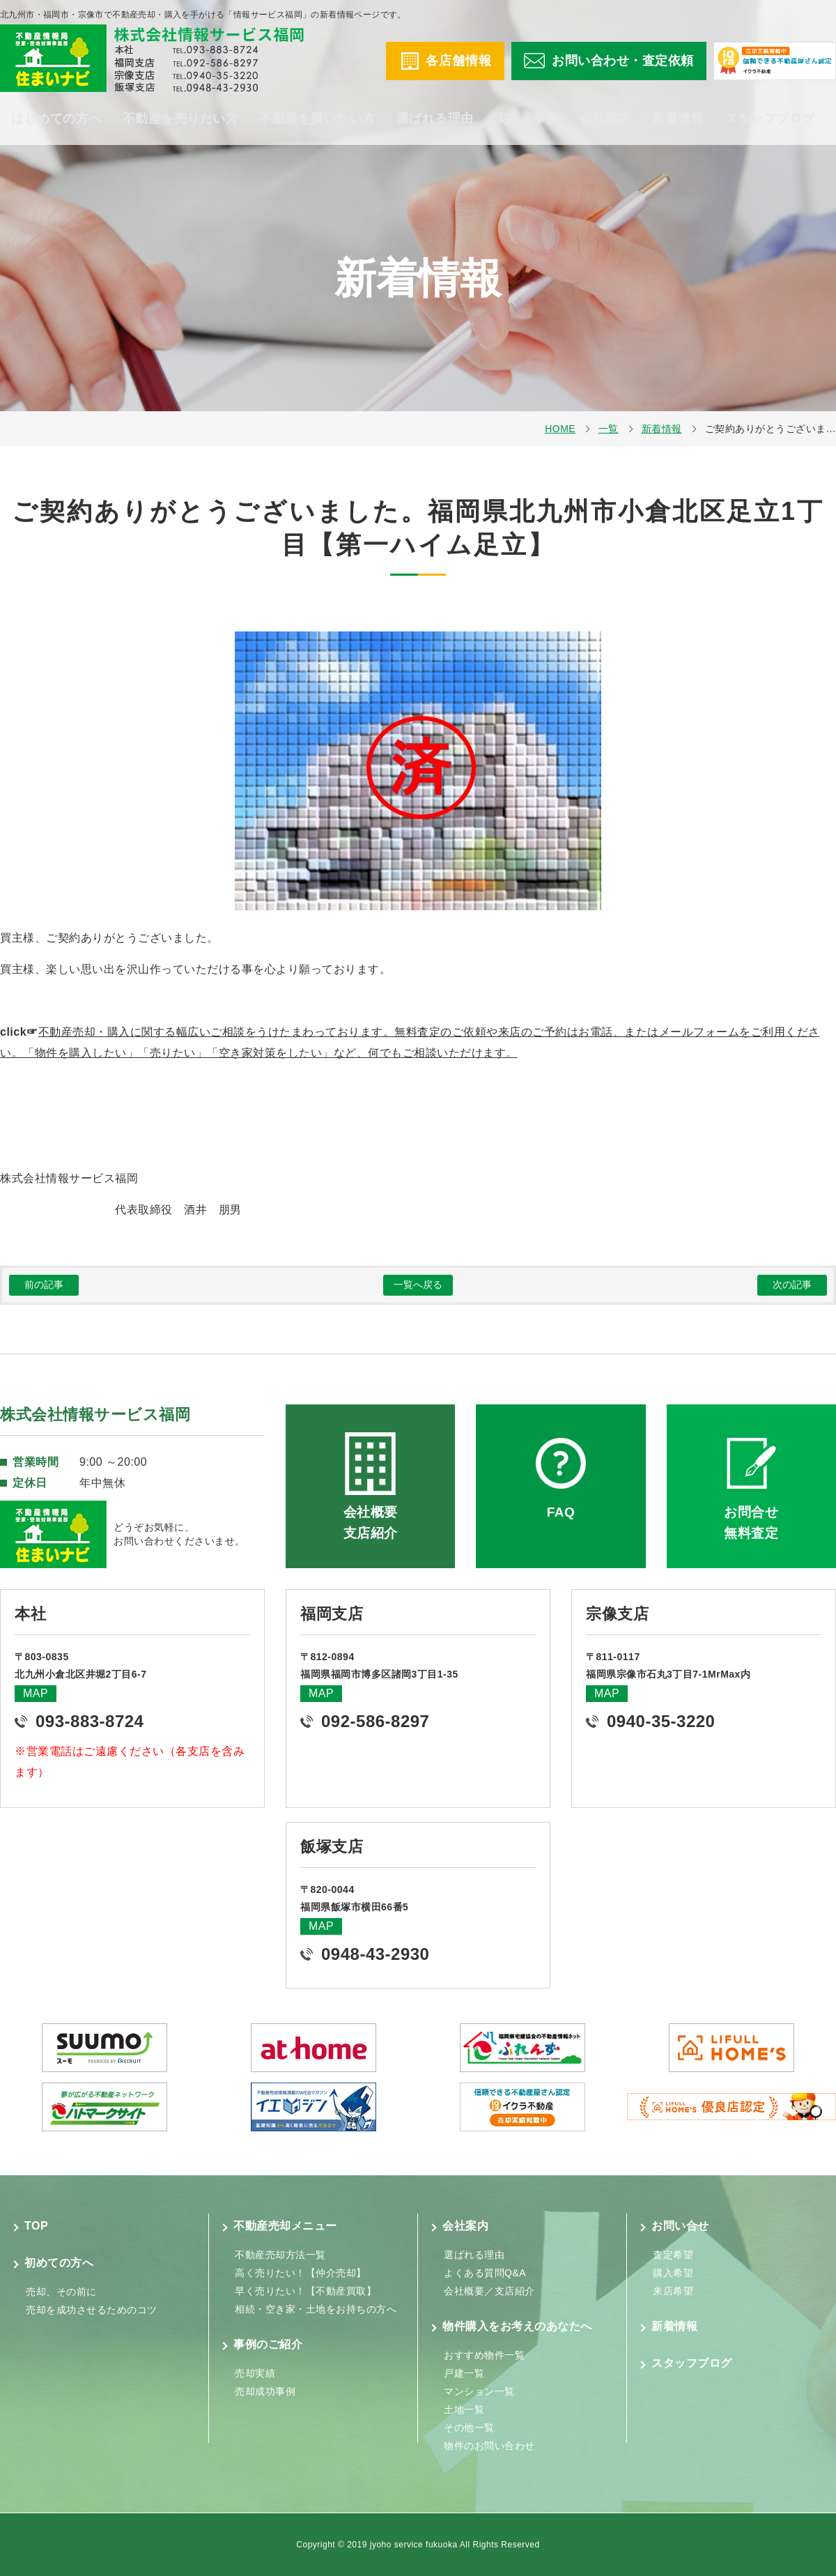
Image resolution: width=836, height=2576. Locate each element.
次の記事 (792, 1284)
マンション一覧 (479, 2391)
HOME (560, 429)
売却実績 (255, 2373)
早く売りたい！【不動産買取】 (305, 2291)
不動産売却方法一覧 (280, 2254)
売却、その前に (61, 2291)
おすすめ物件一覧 (484, 2355)
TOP (36, 2226)
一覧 (608, 429)
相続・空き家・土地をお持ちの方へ (315, 2309)
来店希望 (673, 2291)
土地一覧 (464, 2409)
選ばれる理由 (435, 118)
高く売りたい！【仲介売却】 (300, 2272)
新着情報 (678, 118)
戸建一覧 (464, 2373)
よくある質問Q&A (485, 2272)
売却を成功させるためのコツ (91, 2309)
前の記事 (43, 1284)
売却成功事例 (265, 2391)
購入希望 (673, 2272)
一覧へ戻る (418, 1284)
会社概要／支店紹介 (489, 2291)
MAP (35, 1693)
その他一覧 (469, 2427)
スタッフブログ (770, 118)
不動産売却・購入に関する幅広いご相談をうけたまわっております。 (216, 1032)
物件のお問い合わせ (489, 2445)
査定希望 (673, 2254)
